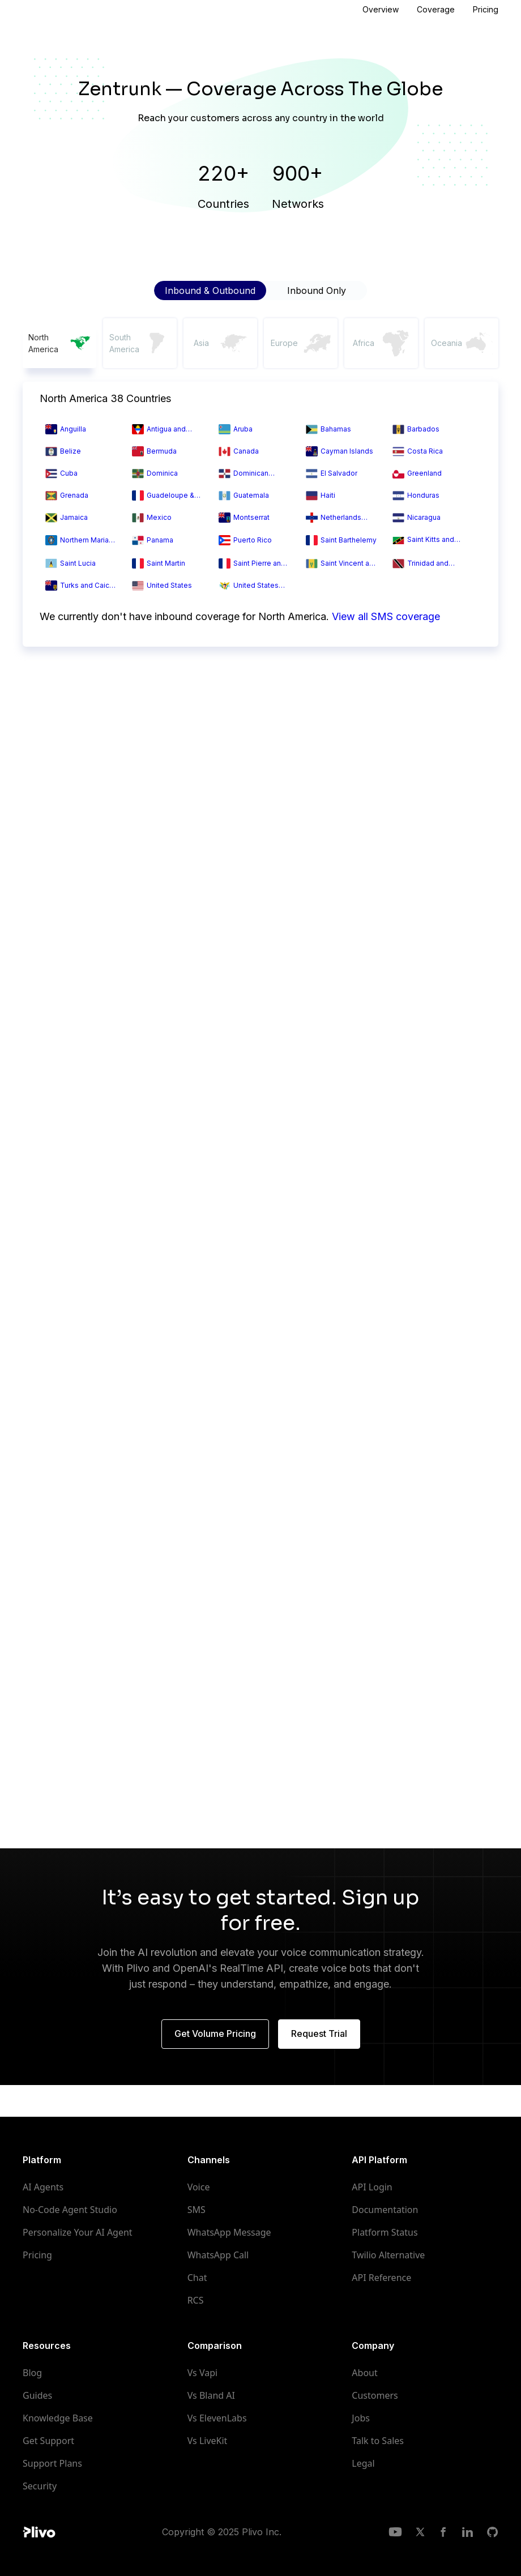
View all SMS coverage (386, 616)
